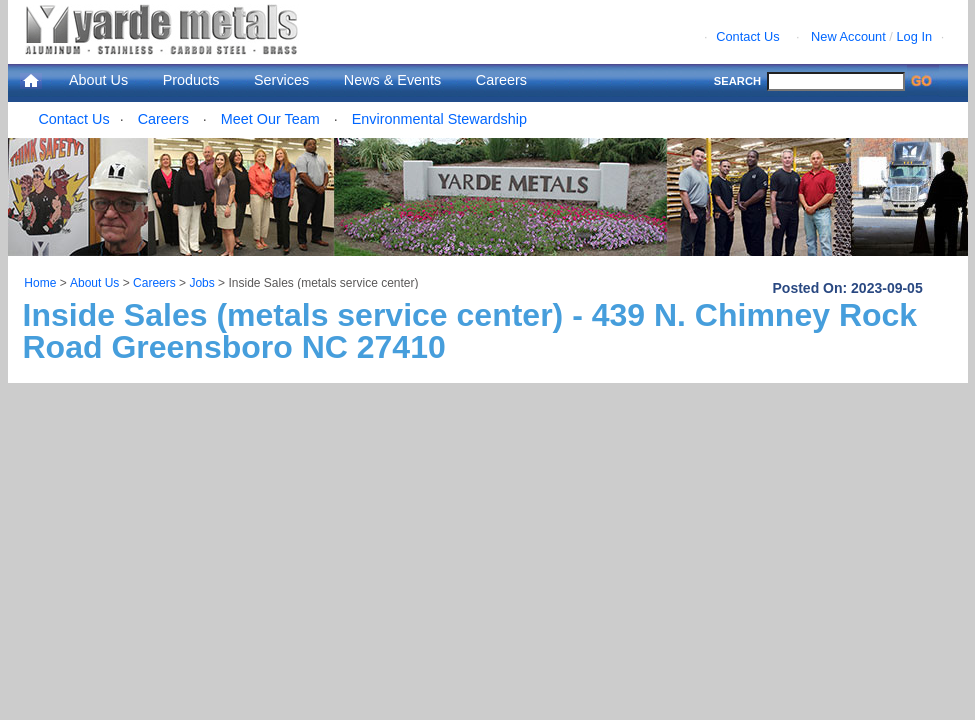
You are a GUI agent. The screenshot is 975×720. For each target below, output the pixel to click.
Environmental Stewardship (439, 119)
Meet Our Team (270, 119)
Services (281, 80)
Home (40, 283)
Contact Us (747, 36)
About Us (98, 80)
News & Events (393, 80)
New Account (848, 36)
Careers (501, 80)
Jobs (201, 283)
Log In (914, 36)
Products (191, 80)
